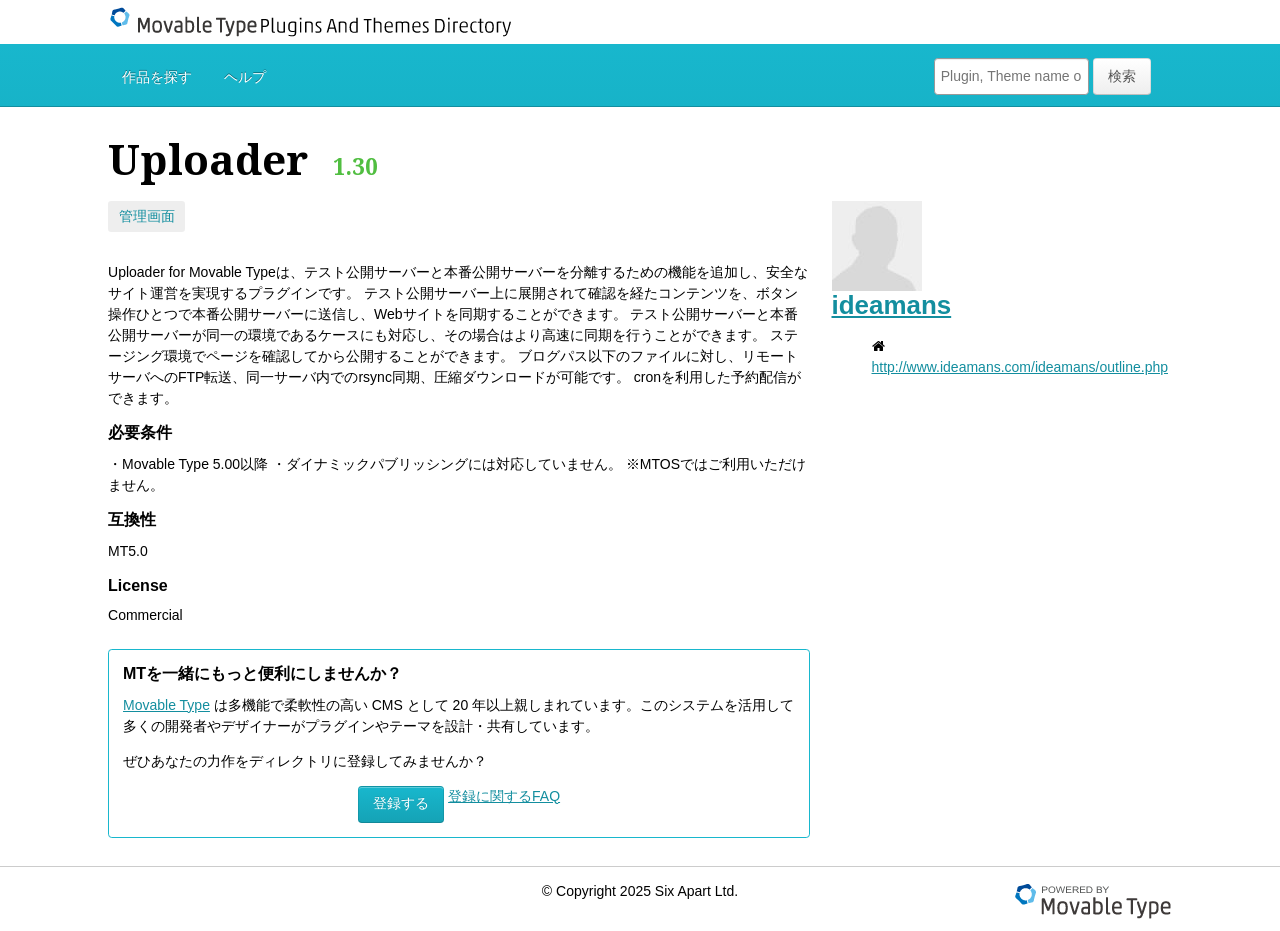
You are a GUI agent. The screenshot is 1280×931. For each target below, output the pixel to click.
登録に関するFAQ (504, 796)
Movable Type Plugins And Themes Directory (323, 22)
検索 (1122, 76)
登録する (401, 803)
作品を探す (157, 77)
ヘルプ (245, 77)
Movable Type (166, 705)
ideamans (892, 305)
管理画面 (147, 216)
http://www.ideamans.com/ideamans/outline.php (1020, 367)
